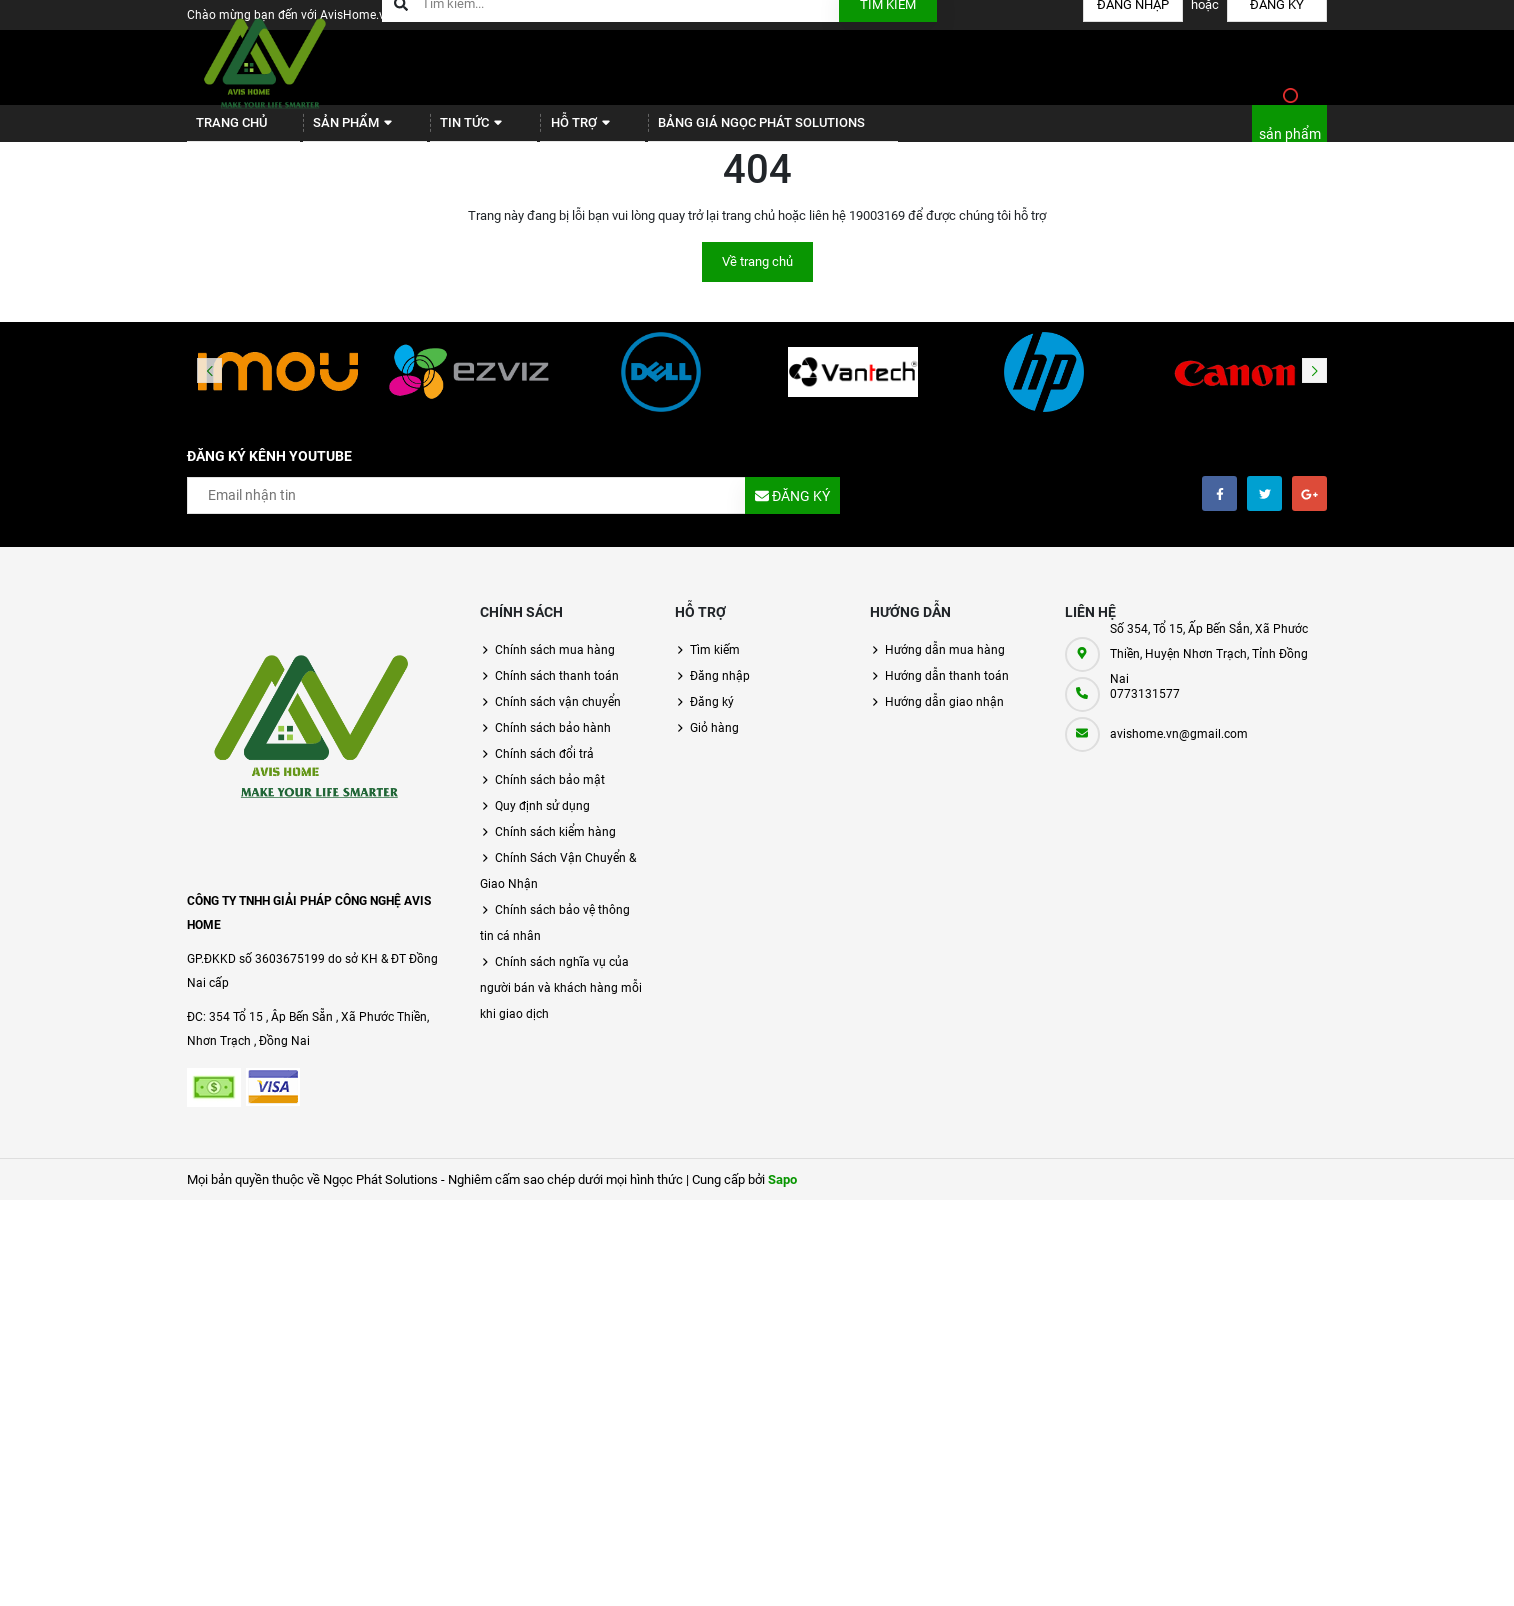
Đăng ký (712, 717)
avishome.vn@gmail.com (1179, 749)
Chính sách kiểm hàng (555, 847)
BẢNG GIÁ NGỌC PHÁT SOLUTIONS (703, 130)
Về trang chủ (757, 276)
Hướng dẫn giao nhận (944, 717)
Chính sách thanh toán (557, 691)
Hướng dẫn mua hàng (945, 665)
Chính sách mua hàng (555, 665)
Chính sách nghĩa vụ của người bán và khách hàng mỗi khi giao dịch (561, 1003)
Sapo (782, 1194)
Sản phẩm (333, 130)
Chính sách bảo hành (553, 743)
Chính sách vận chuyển (558, 717)
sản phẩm (1290, 142)
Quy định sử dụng (542, 821)
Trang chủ (223, 130)
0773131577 (1145, 709)
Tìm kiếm (715, 665)
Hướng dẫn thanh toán (947, 691)
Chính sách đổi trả (544, 769)
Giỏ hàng (714, 743)
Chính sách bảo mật (550, 795)
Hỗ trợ (535, 130)
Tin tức (439, 130)
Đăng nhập (720, 691)
